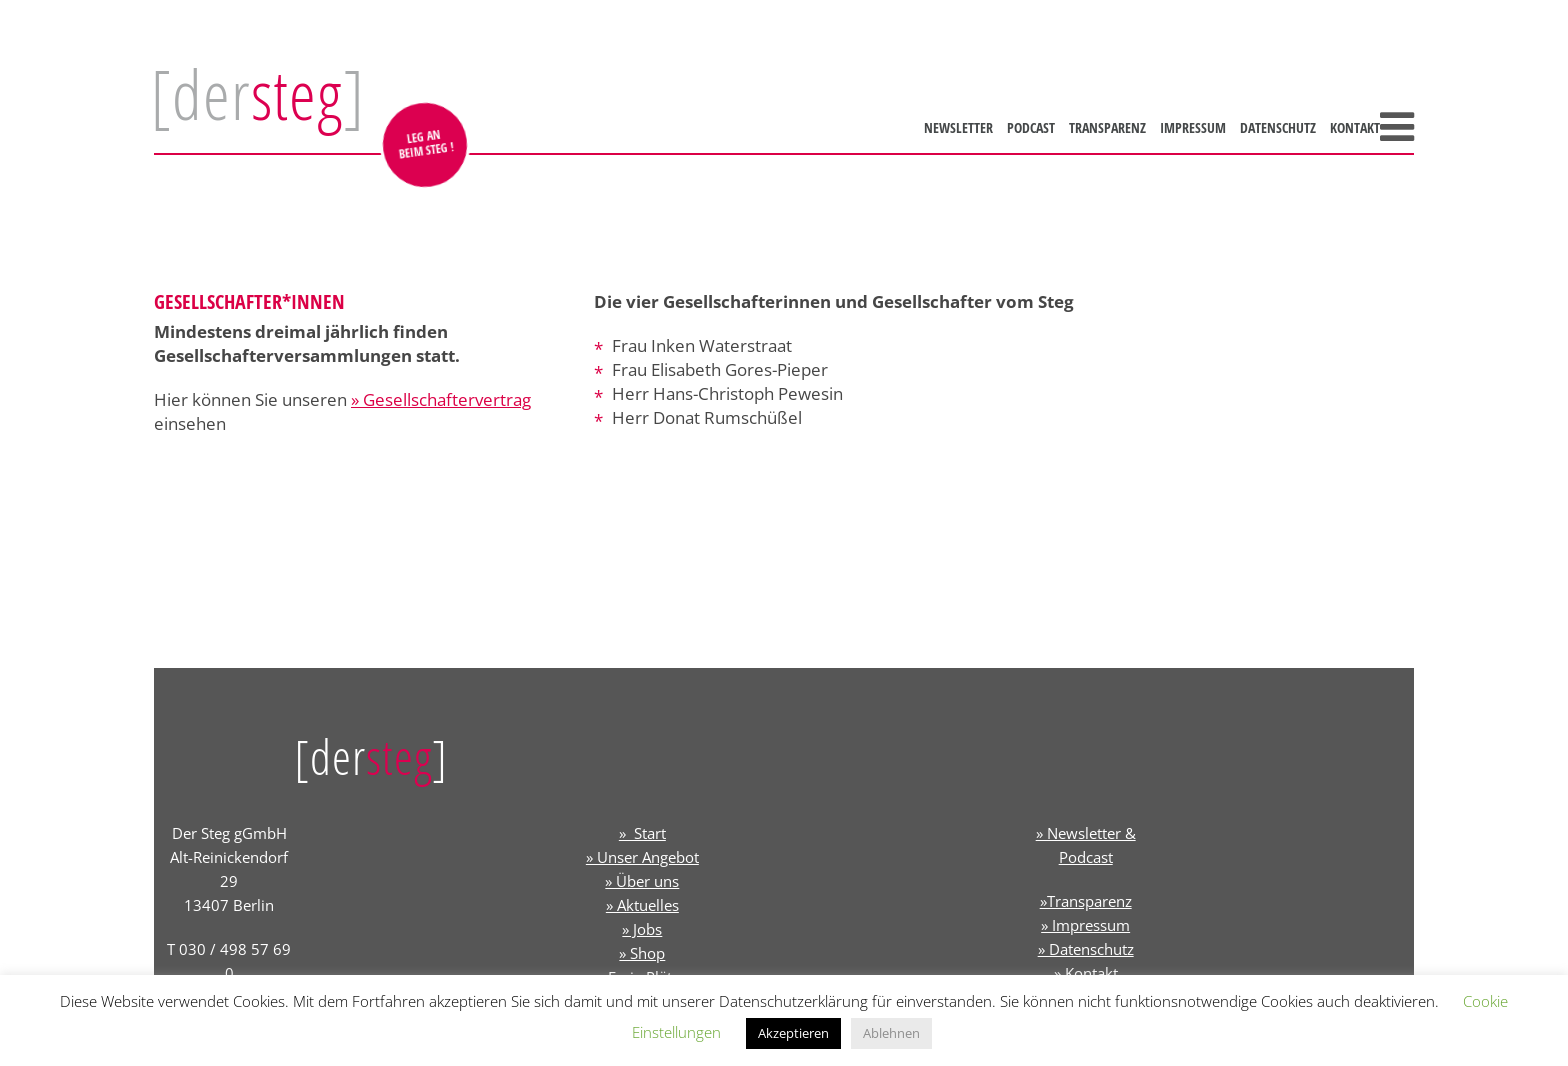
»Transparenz (1086, 901)
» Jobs (642, 929)
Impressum (1193, 127)
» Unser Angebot (642, 857)
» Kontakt (1086, 973)
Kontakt (1355, 127)
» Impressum (1085, 925)
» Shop (642, 953)
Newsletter (958, 127)
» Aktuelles (642, 905)
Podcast (1031, 127)
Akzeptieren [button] (793, 1033)
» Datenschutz (1086, 949)
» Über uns (642, 881)
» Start (642, 833)
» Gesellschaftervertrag (441, 399)
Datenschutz (1278, 127)
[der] (257, 94)
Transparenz (1107, 127)
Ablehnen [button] (891, 1033)
